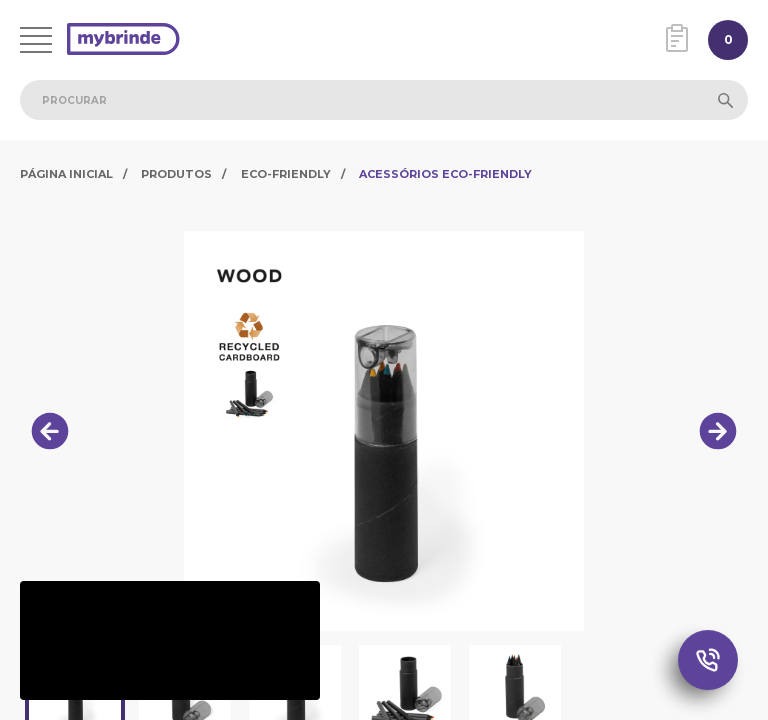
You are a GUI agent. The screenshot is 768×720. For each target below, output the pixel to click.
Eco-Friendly (286, 174)
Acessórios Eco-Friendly (445, 174)
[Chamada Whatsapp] (708, 661)
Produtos (176, 174)
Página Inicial (66, 174)
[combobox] (384, 100)
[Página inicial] (123, 40)
